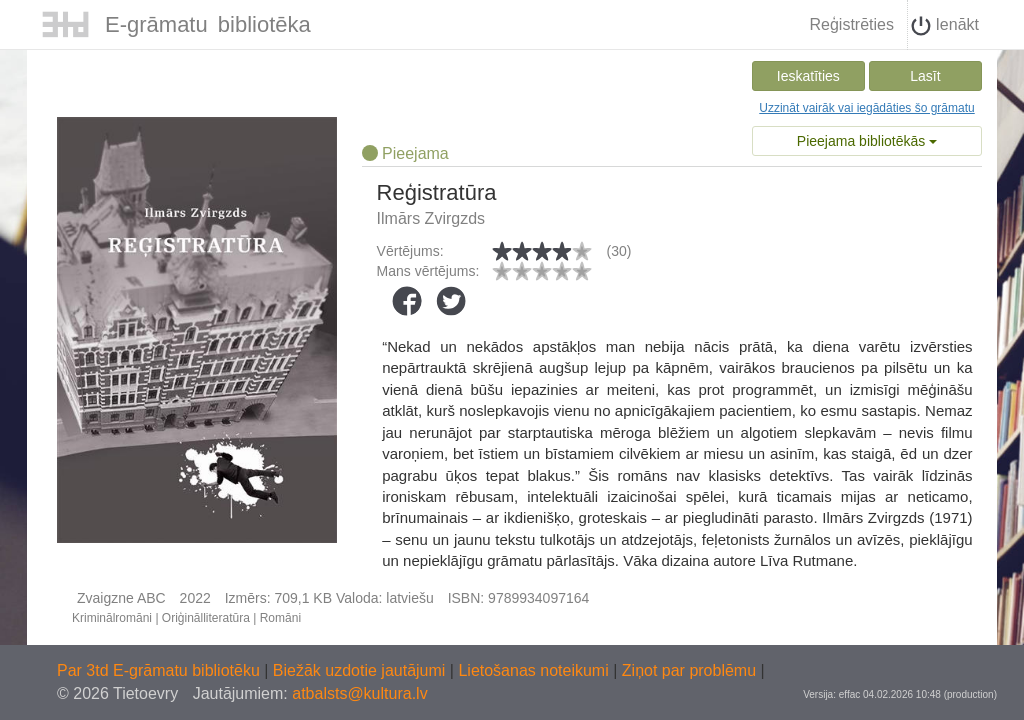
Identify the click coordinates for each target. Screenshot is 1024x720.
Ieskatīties (808, 76)
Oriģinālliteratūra (206, 618)
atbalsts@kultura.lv (359, 693)
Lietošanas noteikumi (535, 670)
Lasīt (925, 76)
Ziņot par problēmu (689, 670)
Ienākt (945, 26)
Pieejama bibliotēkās (867, 141)
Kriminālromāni (112, 618)
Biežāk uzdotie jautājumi (361, 670)
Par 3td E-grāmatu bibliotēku (160, 670)
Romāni (280, 618)
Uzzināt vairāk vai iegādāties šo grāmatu (866, 108)
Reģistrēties (851, 24)
